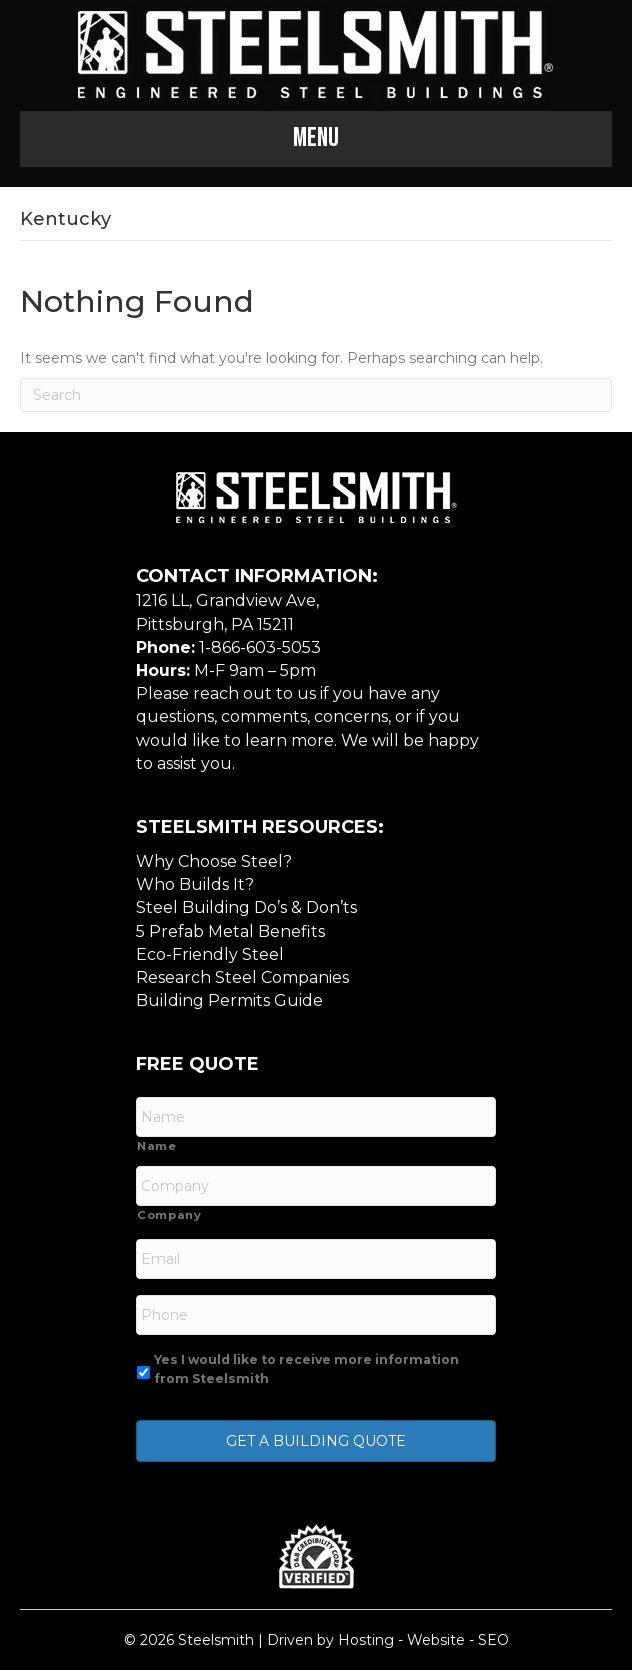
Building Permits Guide (229, 1000)
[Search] (316, 395)
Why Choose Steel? (214, 861)
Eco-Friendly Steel (210, 954)
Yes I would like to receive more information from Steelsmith (306, 1368)
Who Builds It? (195, 884)
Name (157, 1146)
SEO (493, 1640)
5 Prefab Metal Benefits (230, 931)
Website (436, 1640)
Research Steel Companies (242, 977)
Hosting (366, 1640)
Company (169, 1215)
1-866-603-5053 (260, 647)
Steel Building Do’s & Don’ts (246, 907)
